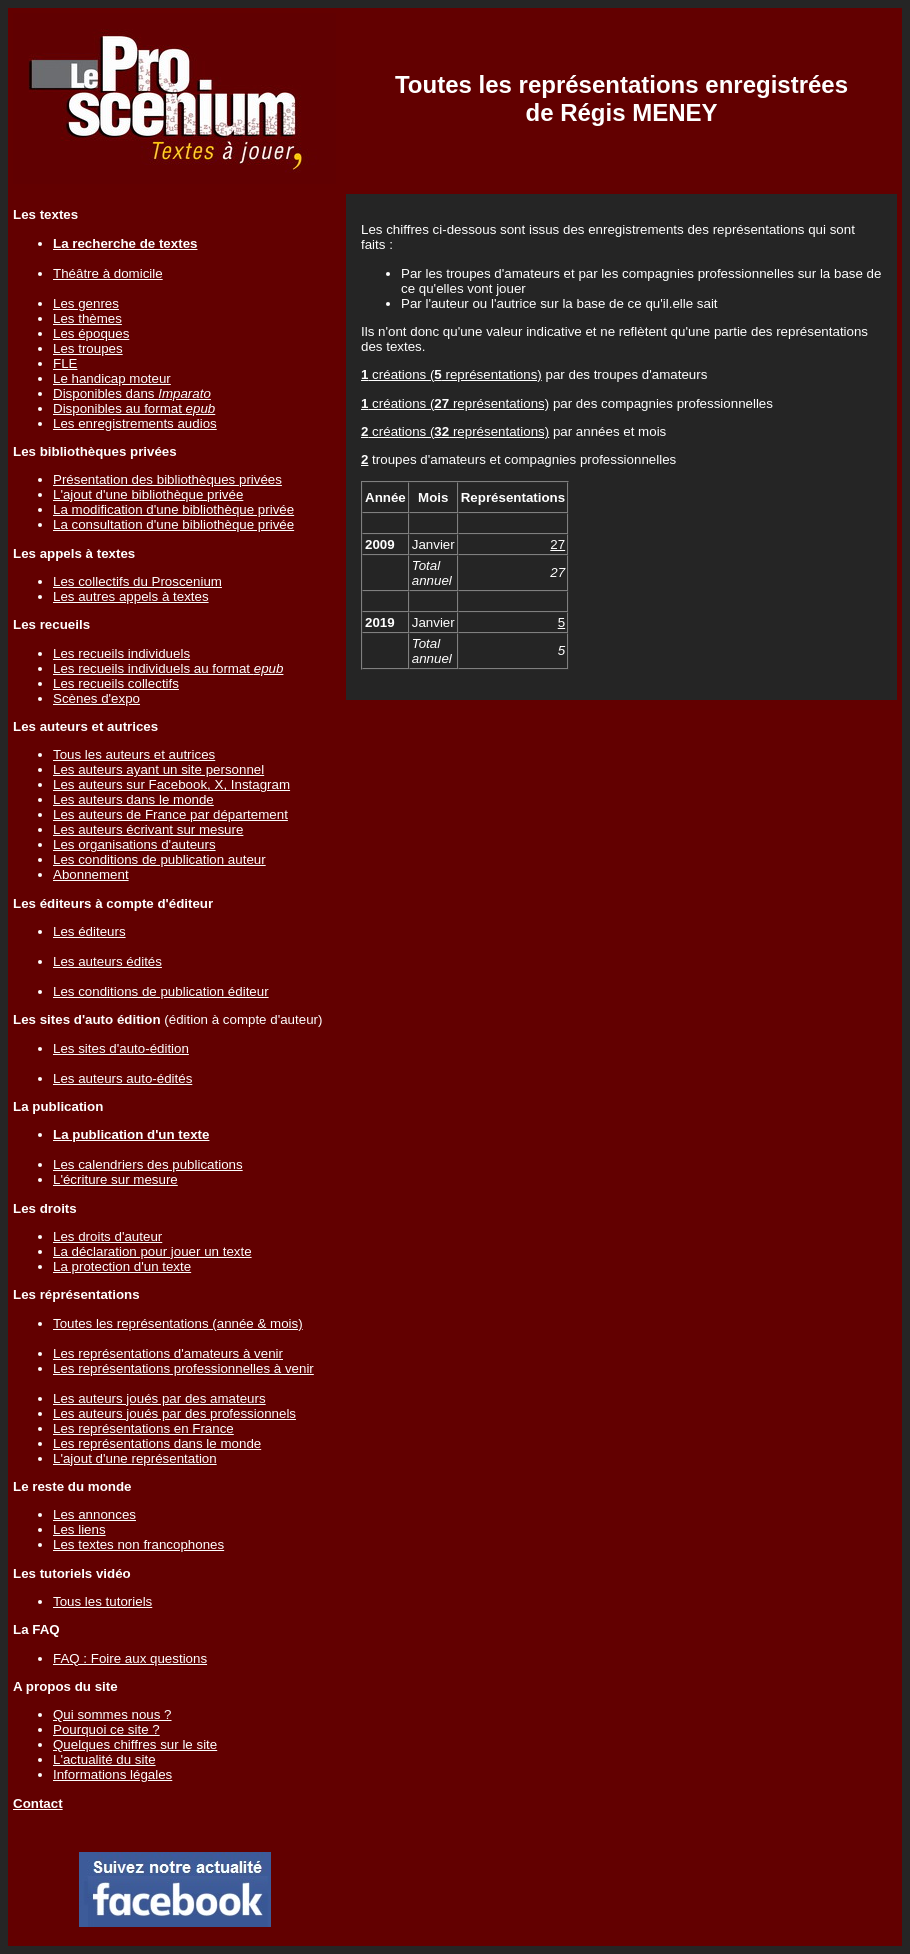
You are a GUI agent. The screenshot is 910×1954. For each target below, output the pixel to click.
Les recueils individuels (121, 653)
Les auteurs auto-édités (122, 1078)
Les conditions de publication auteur (159, 859)
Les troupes (88, 348)
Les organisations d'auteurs (134, 844)
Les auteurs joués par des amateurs (159, 1398)
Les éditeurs (89, 931)
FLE (65, 363)
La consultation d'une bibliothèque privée (173, 524)
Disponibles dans (132, 393)
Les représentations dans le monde (157, 1443)
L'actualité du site (104, 1759)
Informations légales (112, 1774)
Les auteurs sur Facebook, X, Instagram (171, 784)
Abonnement (91, 874)
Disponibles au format (134, 408)
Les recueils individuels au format (168, 668)
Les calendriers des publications (148, 1164)
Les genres (86, 303)
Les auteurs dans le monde (133, 799)
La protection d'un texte (122, 1266)
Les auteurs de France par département (170, 814)
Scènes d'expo (96, 698)
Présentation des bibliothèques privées (167, 479)
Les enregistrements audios (135, 423)
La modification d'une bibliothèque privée (173, 509)
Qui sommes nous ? (112, 1714)
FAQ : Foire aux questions (130, 1658)
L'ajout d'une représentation (135, 1458)
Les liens (79, 1529)
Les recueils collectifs (116, 683)
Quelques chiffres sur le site (135, 1744)
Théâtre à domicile (108, 273)
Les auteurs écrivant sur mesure (148, 829)
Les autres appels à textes (131, 596)
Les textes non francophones (138, 1544)
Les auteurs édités (107, 961)
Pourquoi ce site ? (106, 1729)
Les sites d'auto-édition (121, 1048)
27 (557, 544)
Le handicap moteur (112, 378)
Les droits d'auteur (107, 1236)
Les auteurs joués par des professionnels (174, 1413)
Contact (38, 1803)
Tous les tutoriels (102, 1601)
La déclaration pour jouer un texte (152, 1251)
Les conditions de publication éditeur (161, 991)
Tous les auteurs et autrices (134, 754)
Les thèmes (87, 318)
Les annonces (94, 1514)
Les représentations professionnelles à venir (183, 1368)
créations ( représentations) (451, 374)
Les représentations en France (143, 1428)
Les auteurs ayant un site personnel (158, 769)
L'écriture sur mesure (115, 1179)
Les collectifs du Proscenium (137, 581)
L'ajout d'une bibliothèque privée (148, 494)
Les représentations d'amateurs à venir (168, 1353)
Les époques (91, 333)
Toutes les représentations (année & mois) (178, 1323)
